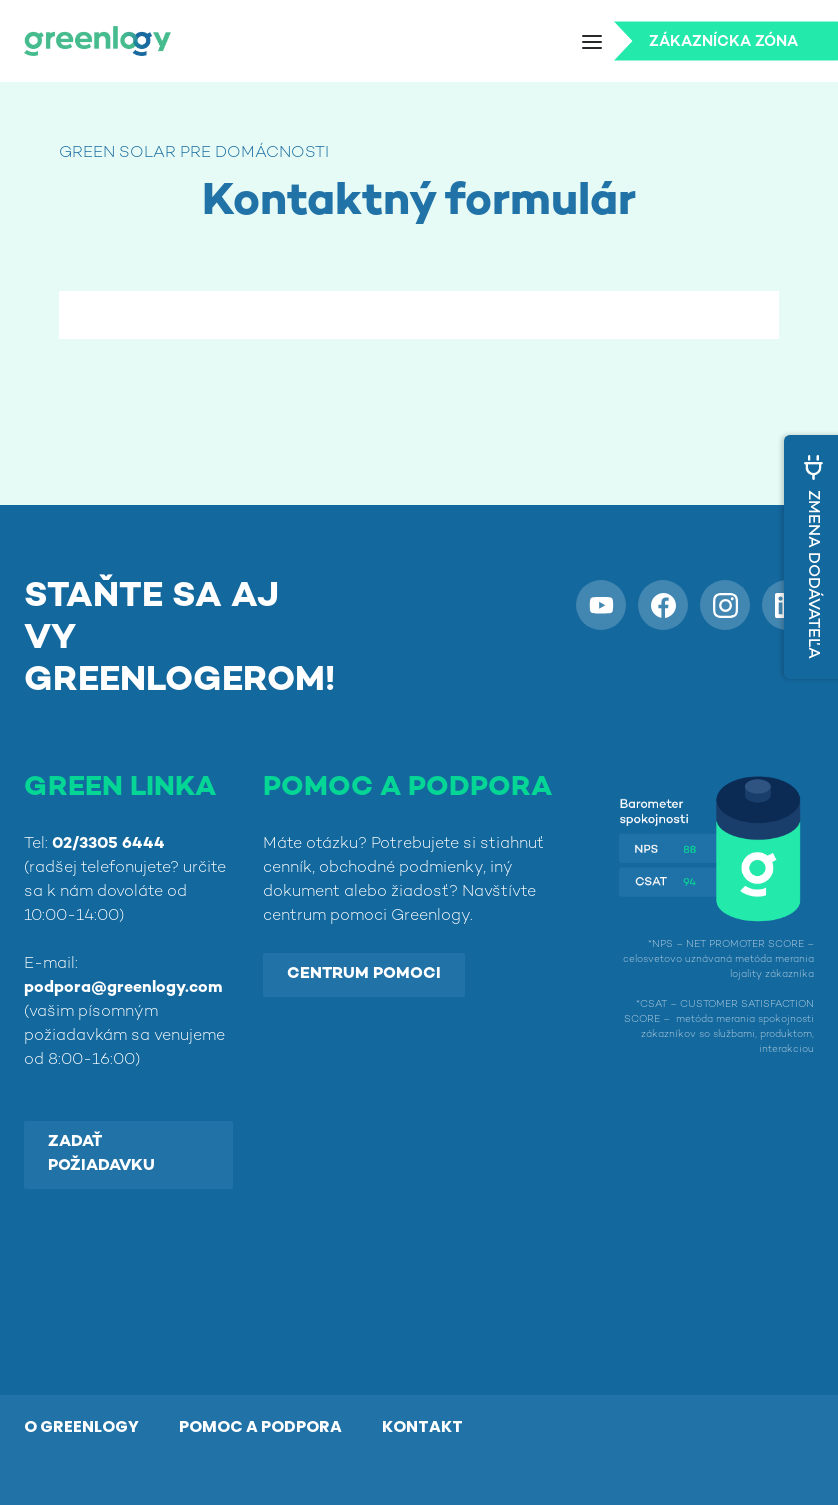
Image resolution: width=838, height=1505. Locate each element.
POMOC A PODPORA (260, 1426)
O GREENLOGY (81, 1426)
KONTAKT (422, 1426)
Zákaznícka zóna (723, 42)
